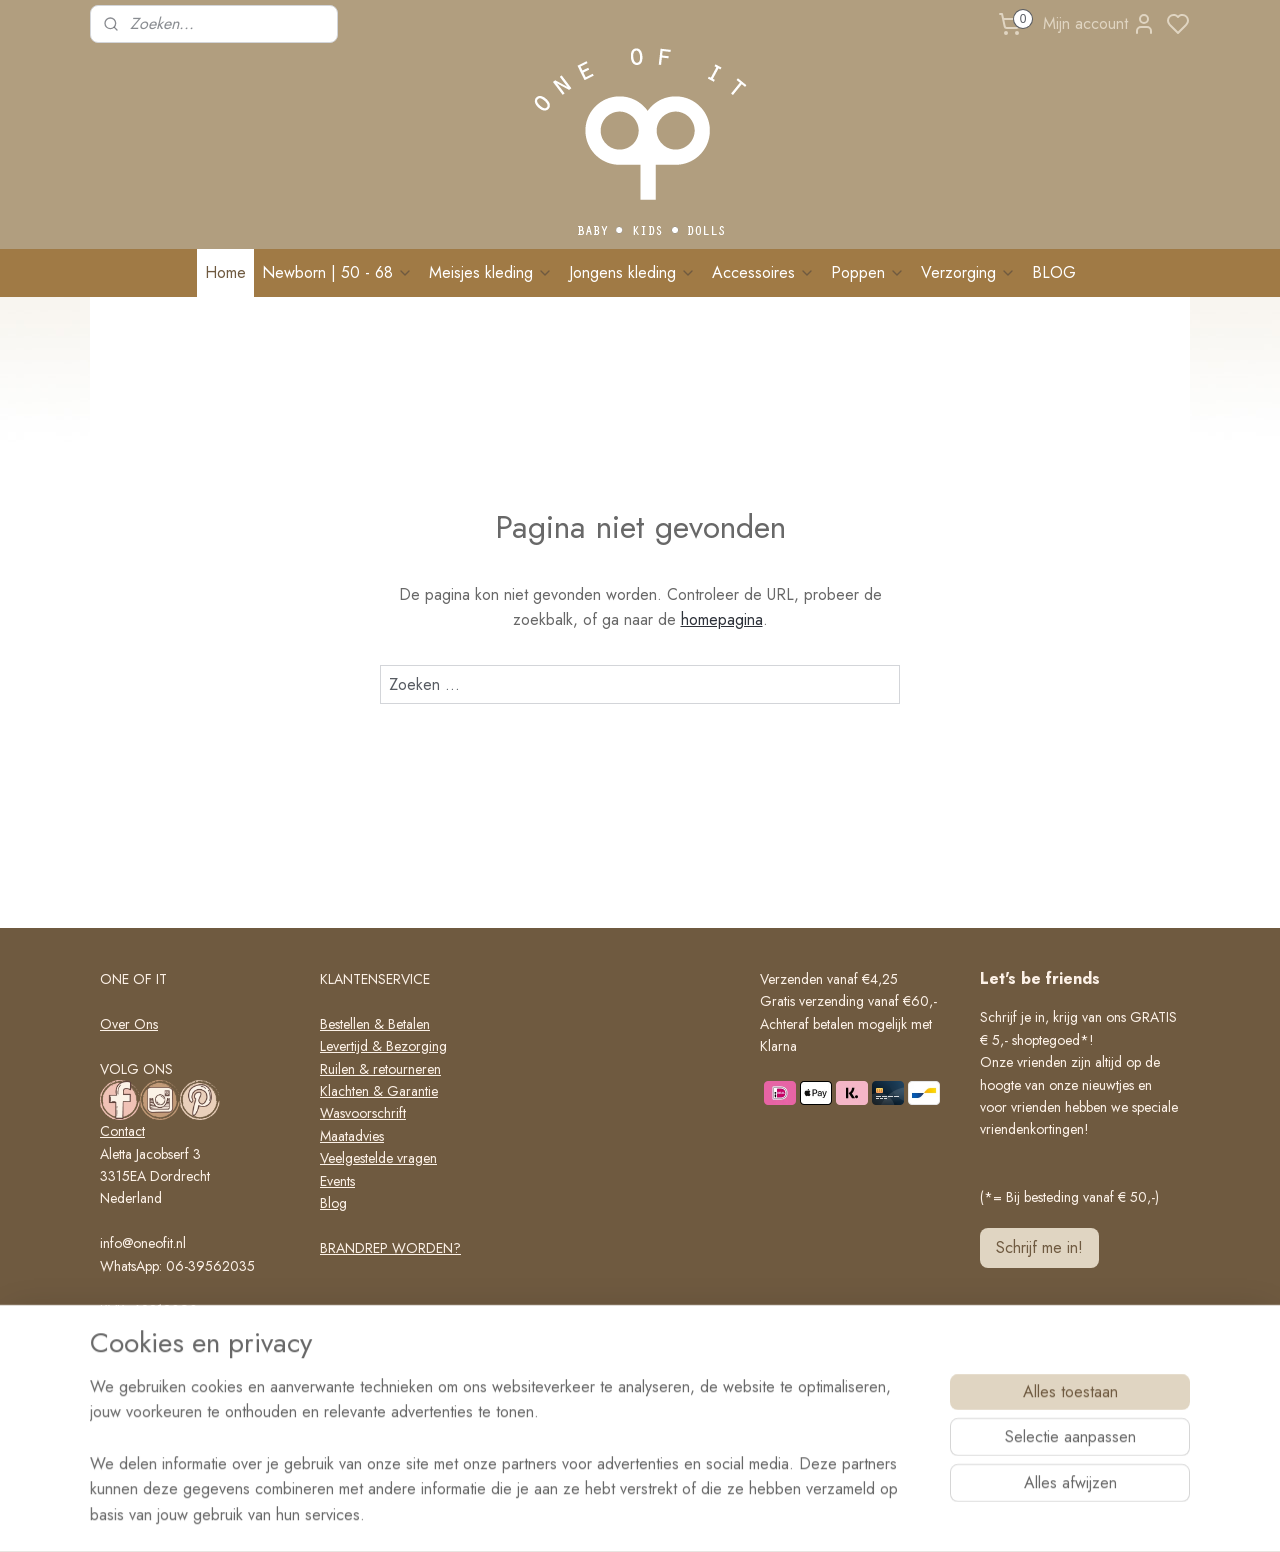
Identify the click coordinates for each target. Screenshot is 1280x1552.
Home (225, 272)
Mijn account (1099, 24)
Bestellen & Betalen (375, 1024)
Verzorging (968, 272)
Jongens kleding (632, 272)
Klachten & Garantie (379, 1091)
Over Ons (129, 1024)
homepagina (722, 619)
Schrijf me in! (1039, 1247)
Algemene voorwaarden (390, 1315)
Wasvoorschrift (363, 1113)
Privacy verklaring (371, 1337)
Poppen (868, 272)
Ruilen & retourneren (380, 1069)
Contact (122, 1131)
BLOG (1054, 272)
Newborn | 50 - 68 (337, 272)
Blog (333, 1203)
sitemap (689, 1515)
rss (724, 1515)
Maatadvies (352, 1136)
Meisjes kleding (491, 272)
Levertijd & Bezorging (383, 1046)
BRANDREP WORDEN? (390, 1248)
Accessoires (763, 272)
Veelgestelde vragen (378, 1158)
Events (337, 1181)
